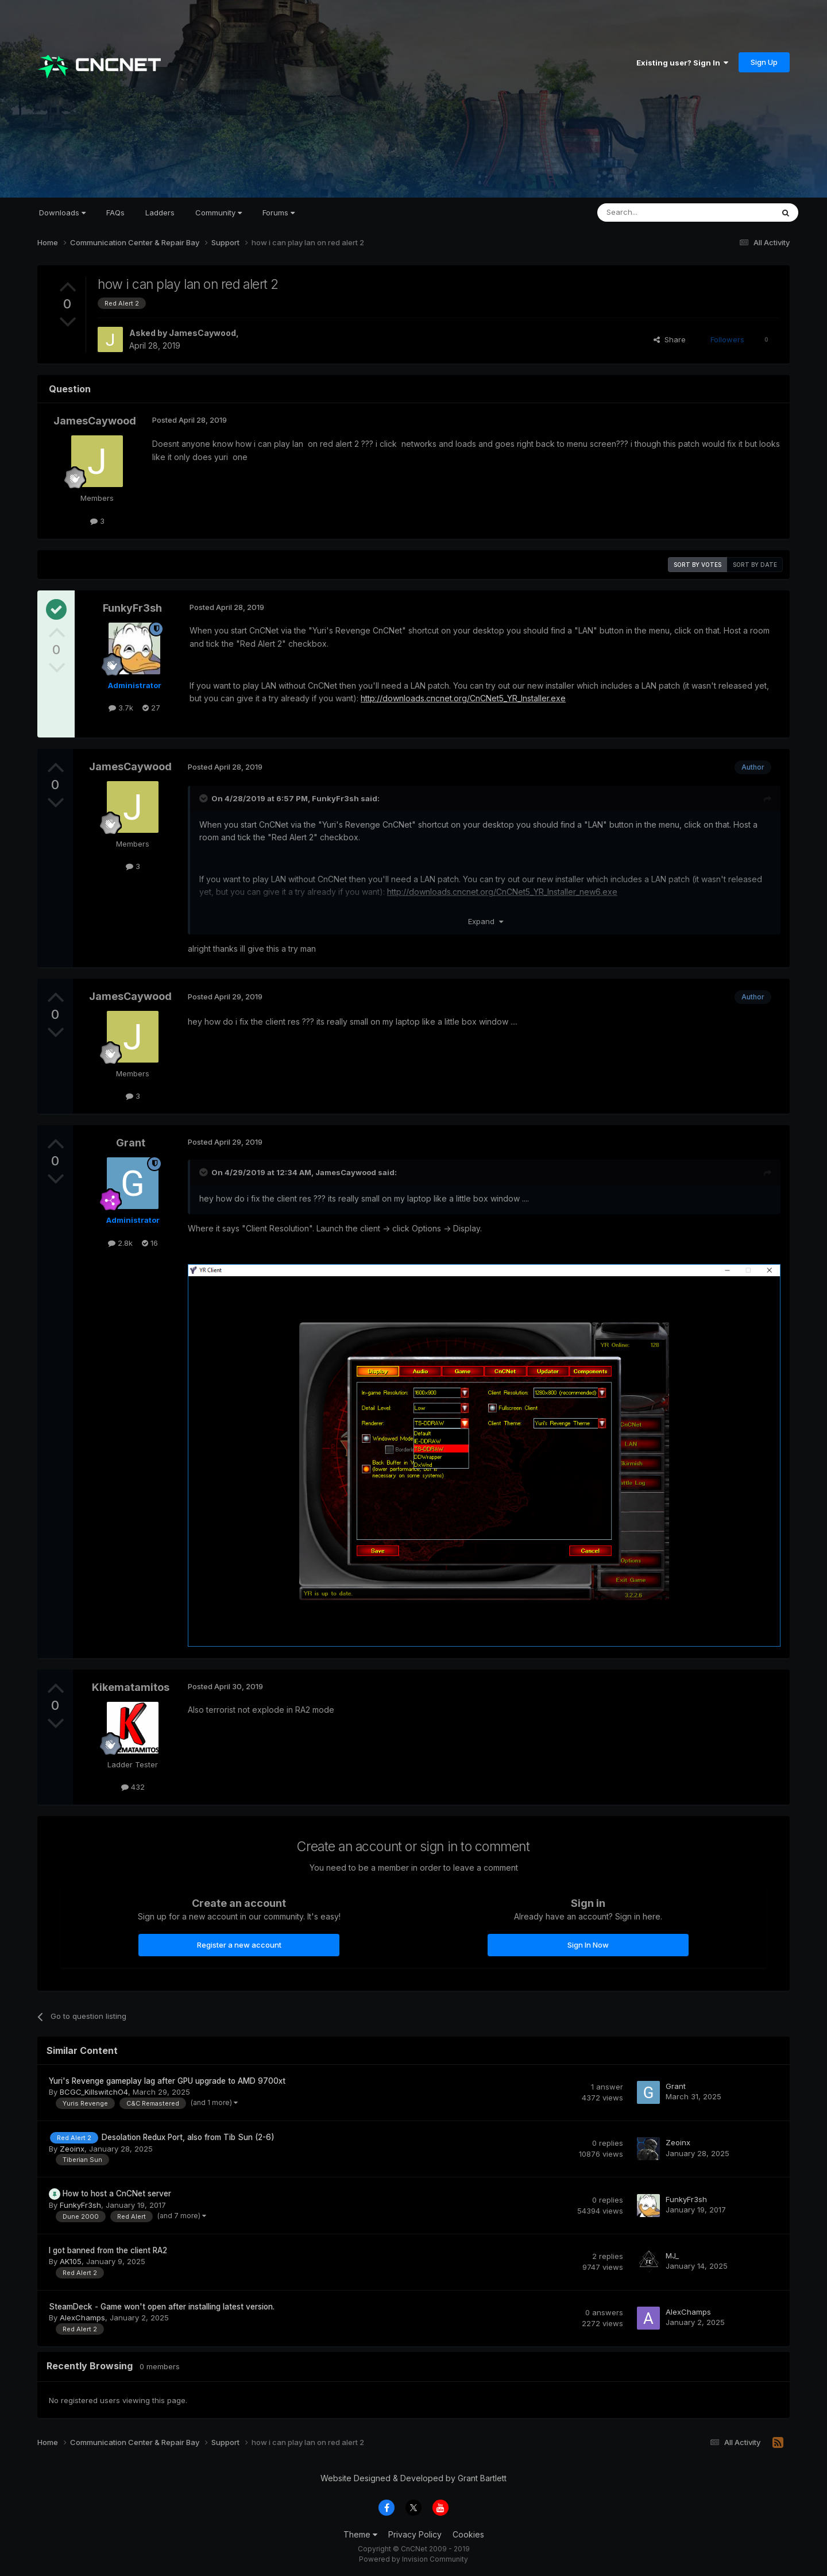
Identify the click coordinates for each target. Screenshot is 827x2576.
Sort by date (755, 564)
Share (670, 339)
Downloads (62, 212)
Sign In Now (588, 1944)
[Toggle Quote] (204, 798)
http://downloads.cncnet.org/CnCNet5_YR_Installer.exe (463, 698)
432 (133, 1786)
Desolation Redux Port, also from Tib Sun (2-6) (188, 2137)
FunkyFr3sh (132, 608)
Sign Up (764, 62)
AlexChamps (82, 2317)
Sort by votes (697, 564)
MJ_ (672, 2255)
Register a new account (239, 1944)
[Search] (655, 212)
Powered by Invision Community (413, 2559)
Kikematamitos (130, 1687)
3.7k (121, 707)
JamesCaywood (202, 333)
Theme (360, 2534)
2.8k (120, 1243)
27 (151, 707)
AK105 (71, 2261)
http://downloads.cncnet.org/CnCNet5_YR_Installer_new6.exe (502, 892)
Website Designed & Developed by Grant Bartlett (413, 2478)
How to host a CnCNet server (117, 2193)
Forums (278, 212)
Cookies (468, 2534)
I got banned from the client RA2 (108, 2250)
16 (150, 1243)
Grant (130, 1143)
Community (218, 212)
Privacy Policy (415, 2534)
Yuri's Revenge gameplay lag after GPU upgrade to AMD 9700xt (167, 2080)
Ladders (160, 212)
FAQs (115, 212)
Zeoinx (72, 2148)
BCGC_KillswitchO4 (94, 2091)
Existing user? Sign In (682, 62)
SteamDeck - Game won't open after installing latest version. (162, 2306)
